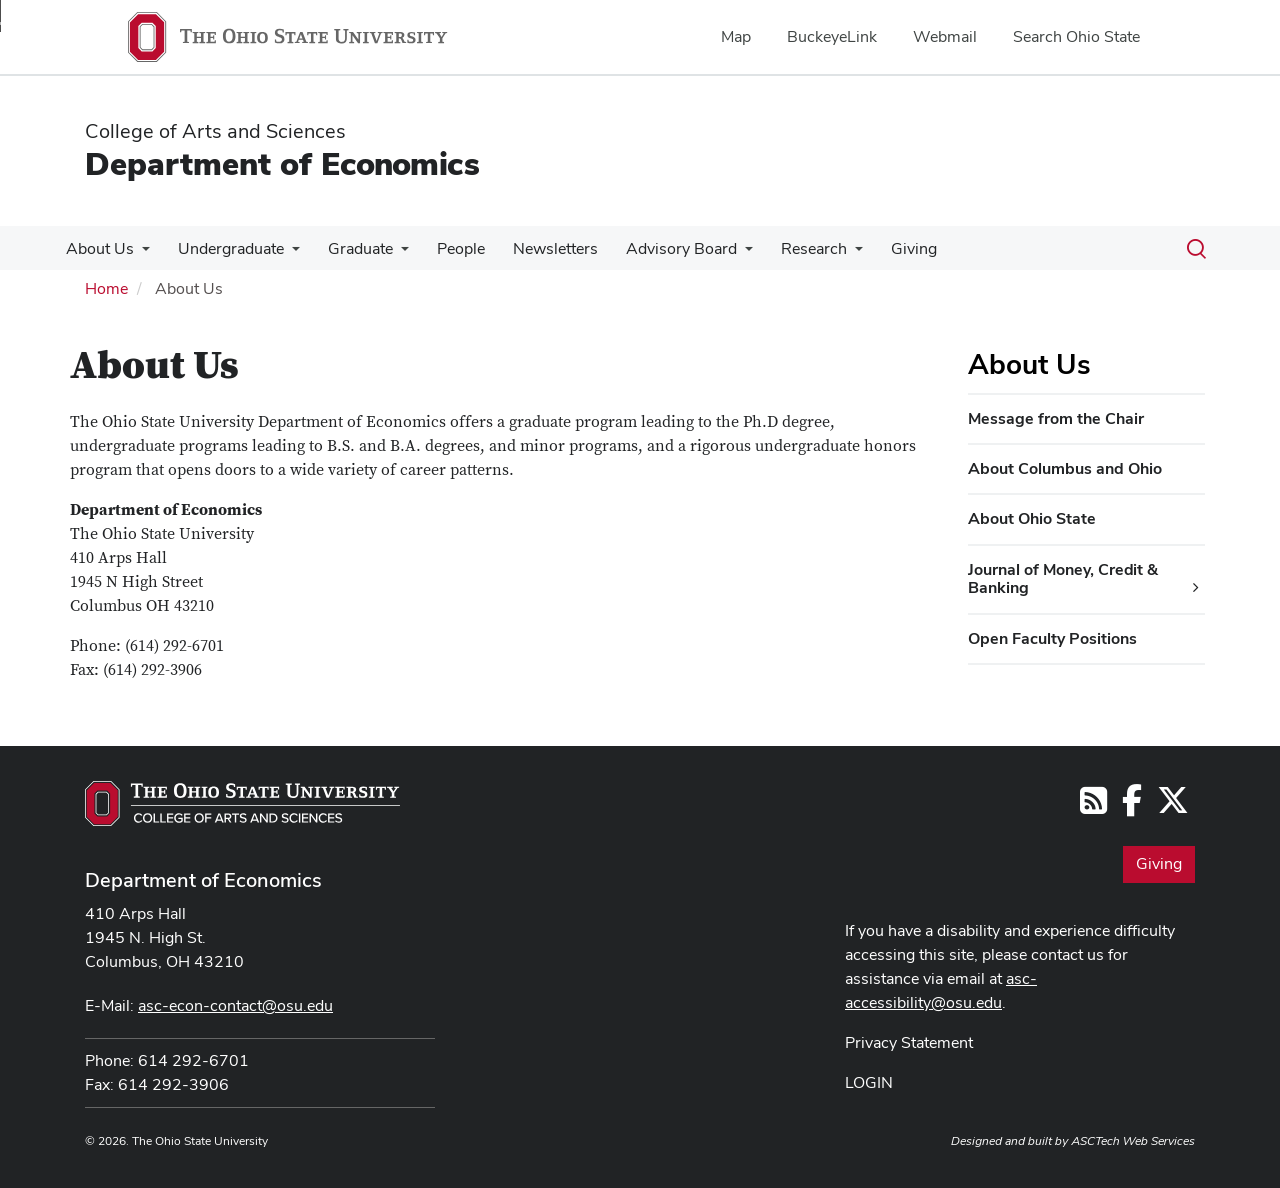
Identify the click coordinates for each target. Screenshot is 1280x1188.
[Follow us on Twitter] (1173, 806)
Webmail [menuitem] (945, 36)
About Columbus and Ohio (1065, 468)
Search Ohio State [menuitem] (1076, 36)
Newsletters (537, 248)
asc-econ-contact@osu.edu (235, 1005)
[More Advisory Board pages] (723, 254)
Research (788, 248)
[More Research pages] (829, 254)
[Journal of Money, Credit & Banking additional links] (1196, 588)
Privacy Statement (909, 1042)
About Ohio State (1032, 518)
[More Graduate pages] (391, 254)
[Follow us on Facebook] (1132, 806)
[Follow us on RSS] (1093, 806)
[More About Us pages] (140, 254)
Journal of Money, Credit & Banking (1063, 578)
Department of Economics (282, 163)
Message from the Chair (1056, 418)
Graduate (350, 248)
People (447, 248)
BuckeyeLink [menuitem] (832, 36)
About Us (98, 248)
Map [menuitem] (736, 36)
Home (106, 288)
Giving (884, 248)
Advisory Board (659, 248)
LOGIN (869, 1082)
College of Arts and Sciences (215, 131)
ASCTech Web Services (1133, 1141)
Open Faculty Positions (1052, 638)
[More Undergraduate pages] (286, 254)
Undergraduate (225, 248)
